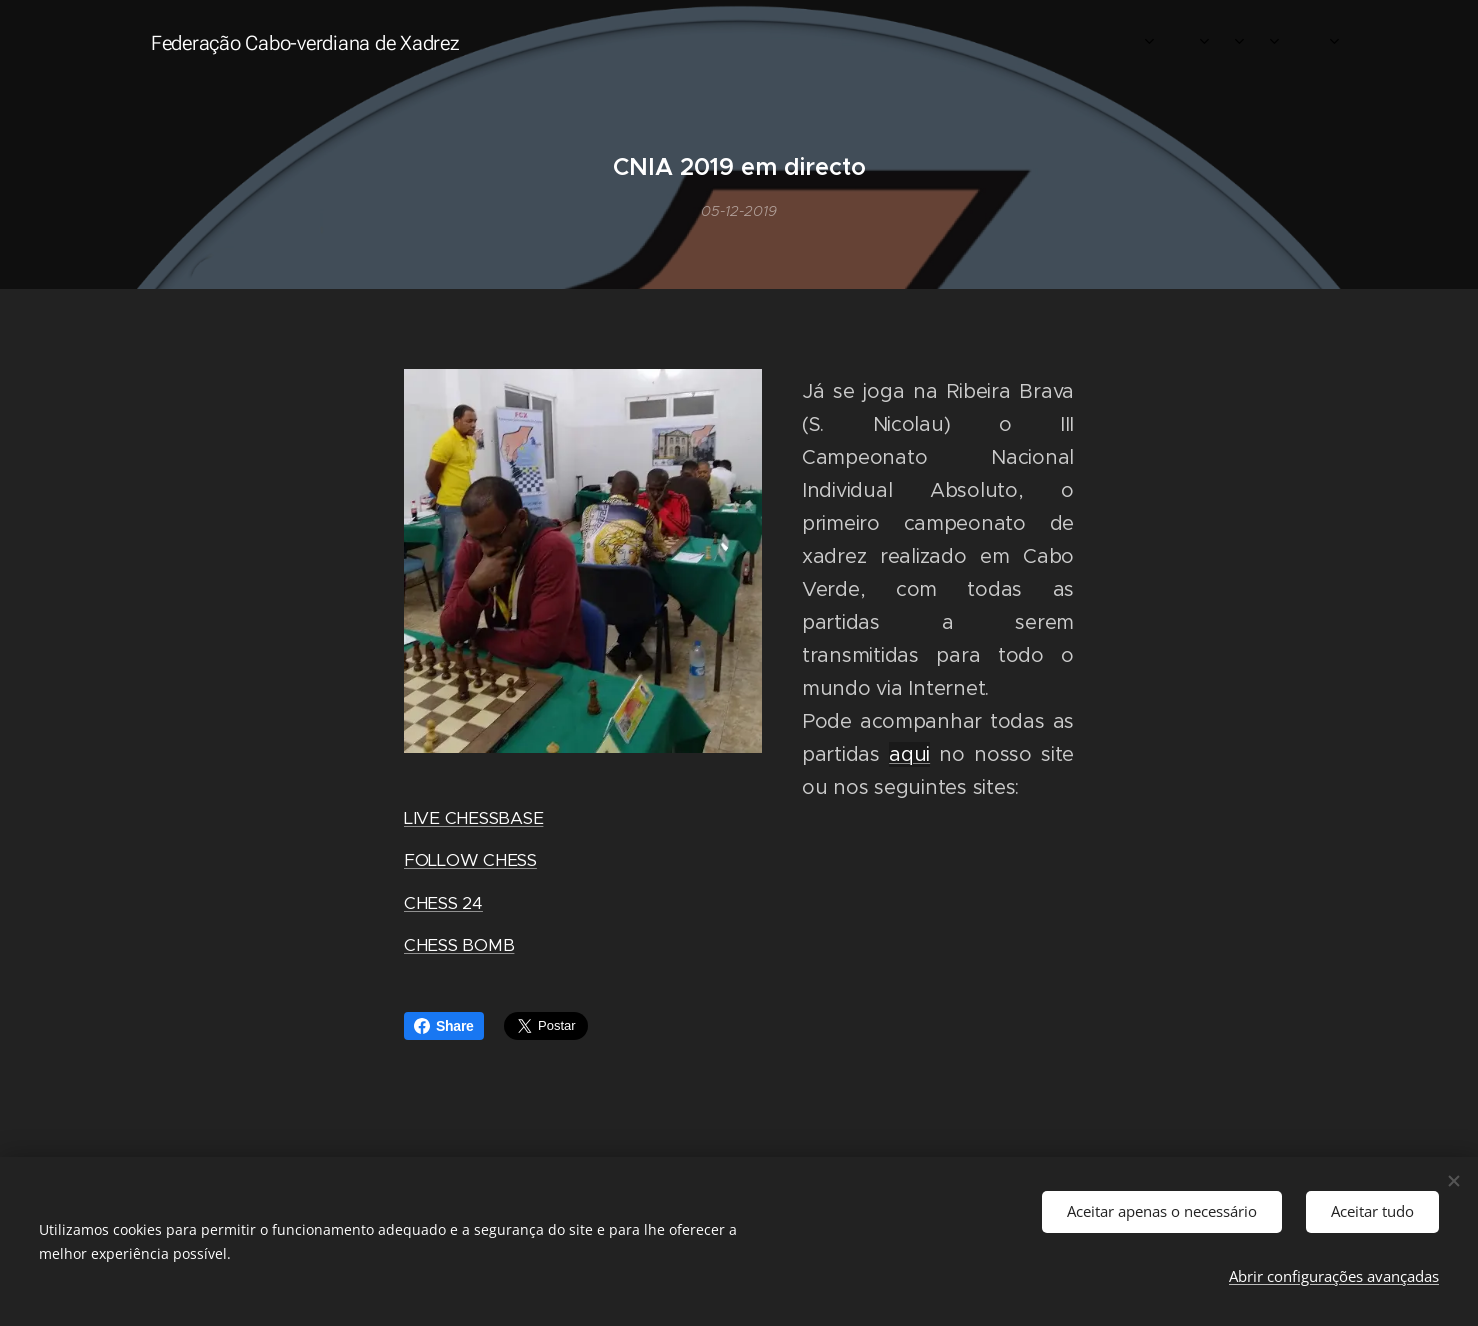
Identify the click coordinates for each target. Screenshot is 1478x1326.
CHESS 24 (443, 903)
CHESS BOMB (459, 945)
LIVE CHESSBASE (473, 818)
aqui (909, 754)
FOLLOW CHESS (470, 861)
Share (444, 1026)
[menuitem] (1081, 41)
